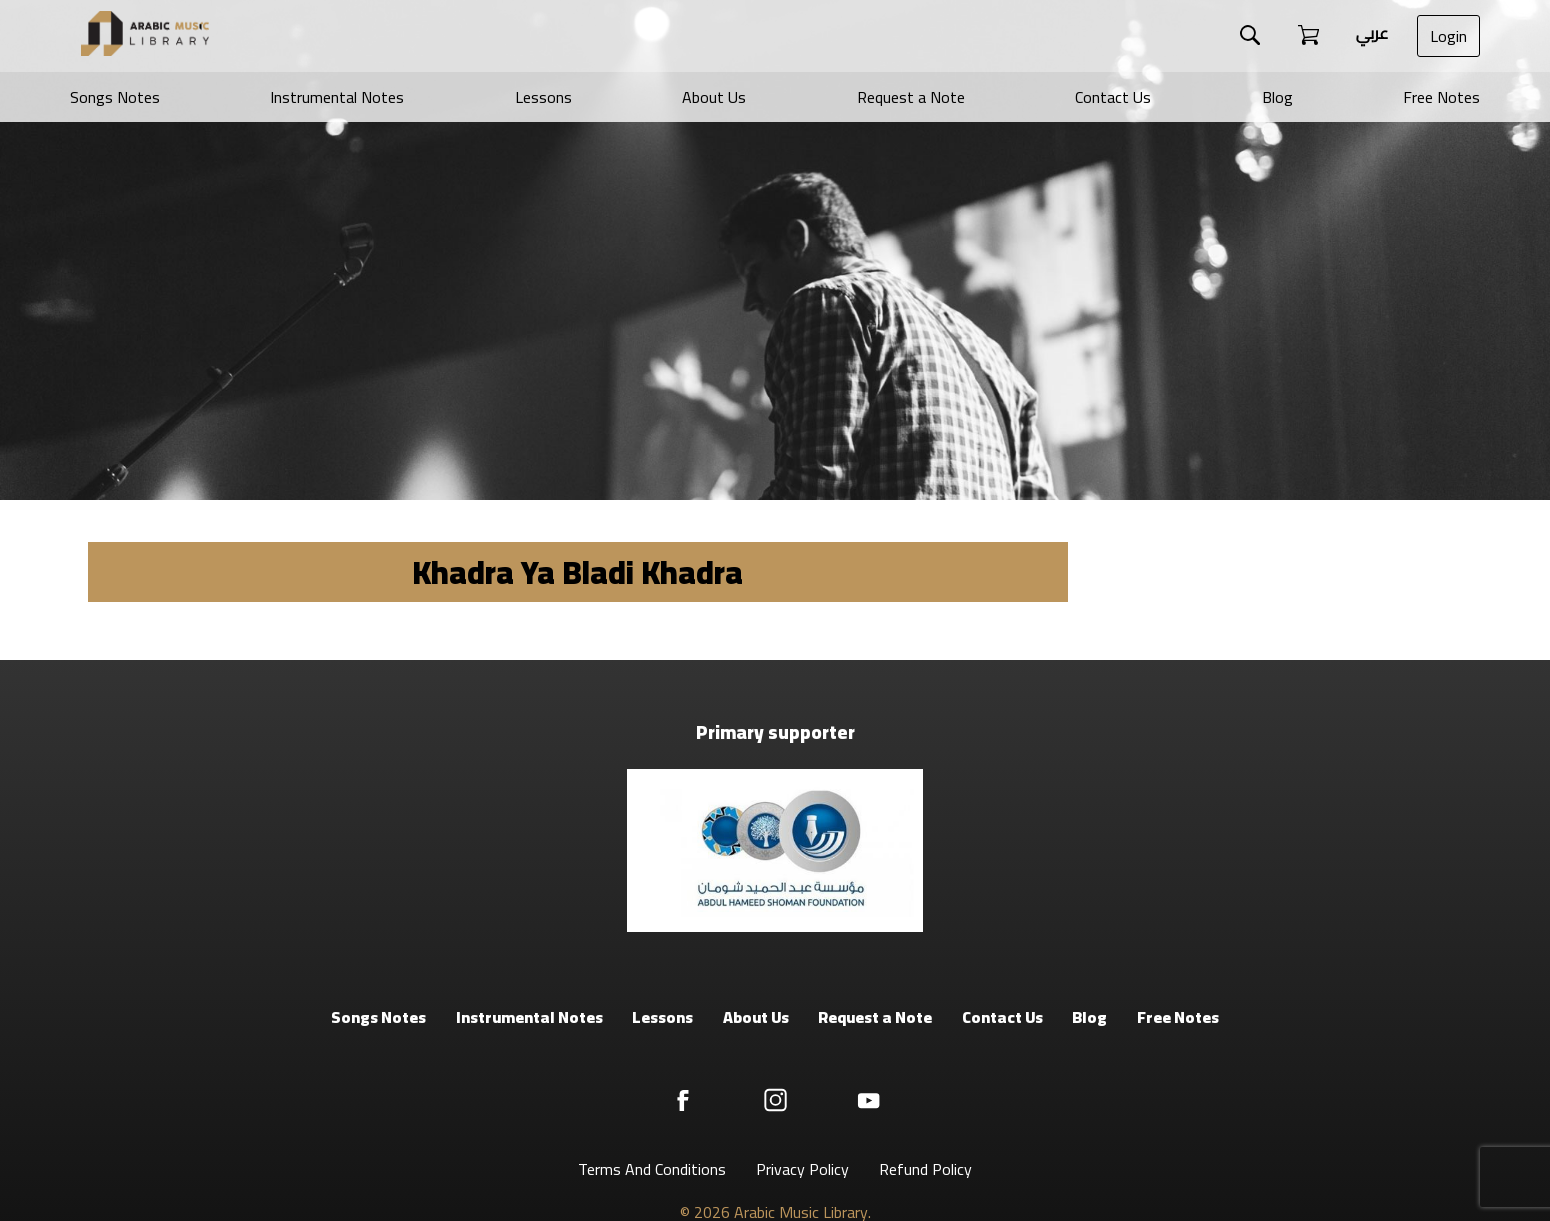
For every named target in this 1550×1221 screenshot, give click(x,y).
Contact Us (1113, 97)
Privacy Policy (802, 1169)
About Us (714, 97)
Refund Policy (925, 1169)
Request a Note (911, 97)
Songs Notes (115, 97)
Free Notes (1441, 97)
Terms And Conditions (652, 1169)
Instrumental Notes (337, 97)
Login (1448, 36)
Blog (1277, 97)
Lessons (543, 97)
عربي (1372, 33)
